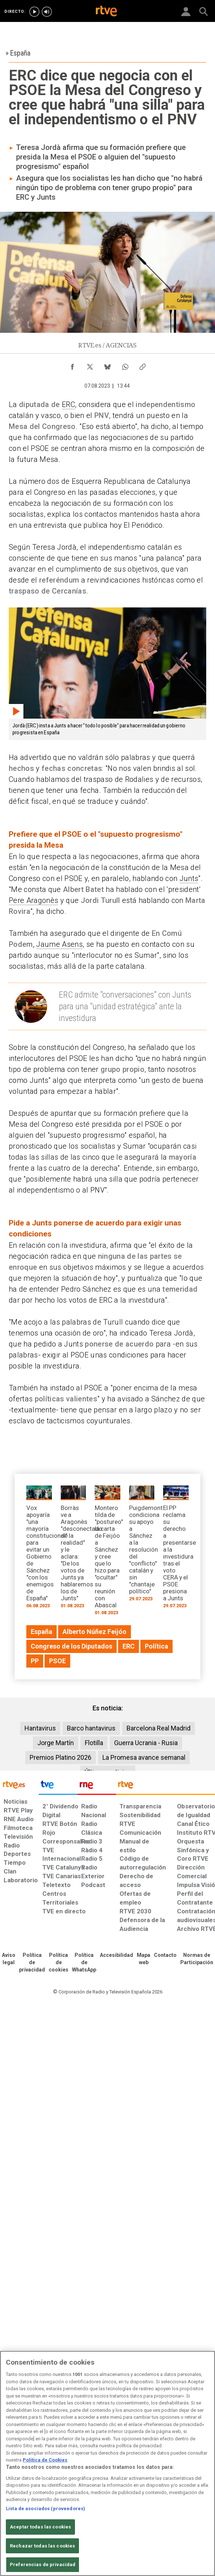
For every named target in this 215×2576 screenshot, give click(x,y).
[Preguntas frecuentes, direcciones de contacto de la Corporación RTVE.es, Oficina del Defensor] (165, 1955)
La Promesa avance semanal (143, 1757)
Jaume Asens (59, 944)
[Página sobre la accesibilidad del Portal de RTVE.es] (116, 1955)
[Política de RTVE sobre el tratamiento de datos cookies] (58, 1963)
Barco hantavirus (91, 1728)
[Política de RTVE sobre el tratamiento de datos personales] (32, 1963)
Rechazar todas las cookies (42, 2546)
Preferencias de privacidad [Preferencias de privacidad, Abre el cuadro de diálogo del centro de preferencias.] (42, 2564)
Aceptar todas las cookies (40, 2527)
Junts (189, 878)
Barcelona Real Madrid (159, 1728)
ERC (68, 404)
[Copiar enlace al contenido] (142, 365)
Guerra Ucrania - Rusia (146, 1743)
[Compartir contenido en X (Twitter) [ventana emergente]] (90, 365)
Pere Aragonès (33, 900)
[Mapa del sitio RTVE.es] (143, 1959)
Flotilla (94, 1743)
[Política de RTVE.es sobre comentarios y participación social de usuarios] (196, 1959)
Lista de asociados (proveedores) (45, 2508)
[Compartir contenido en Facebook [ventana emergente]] (72, 365)
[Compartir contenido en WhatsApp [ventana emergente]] (125, 365)
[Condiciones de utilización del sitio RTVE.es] (8, 1959)
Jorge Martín (55, 1743)
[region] (107, 2463)
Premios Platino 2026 (60, 1757)
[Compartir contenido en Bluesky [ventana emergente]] (107, 365)
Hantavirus (40, 1728)
